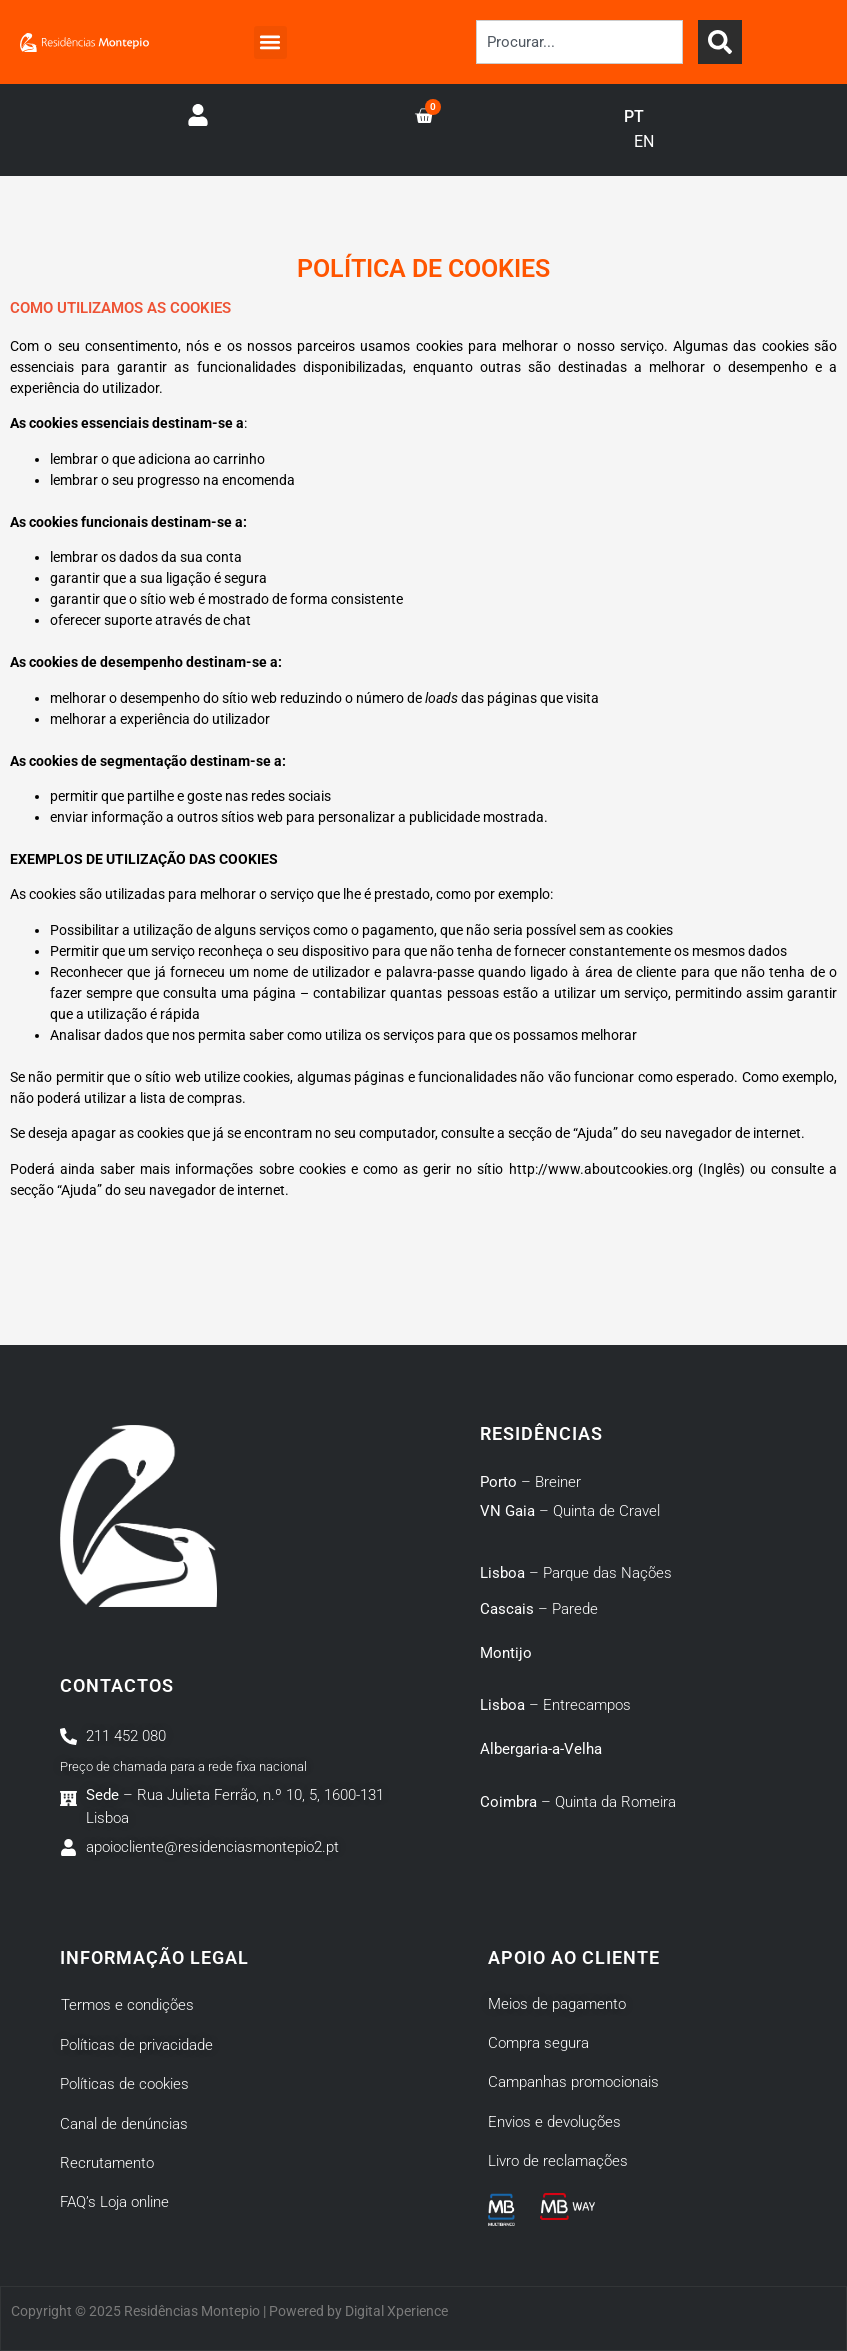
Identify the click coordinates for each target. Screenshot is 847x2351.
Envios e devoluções (554, 2122)
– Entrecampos (555, 1705)
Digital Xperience (396, 2311)
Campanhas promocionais (573, 2082)
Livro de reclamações (558, 2161)
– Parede (539, 1609)
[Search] (720, 42)
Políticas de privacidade (136, 2045)
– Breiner (530, 1482)
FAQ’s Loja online (114, 2202)
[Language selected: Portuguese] (649, 130)
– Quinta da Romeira (578, 1802)
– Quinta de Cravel (570, 1511)
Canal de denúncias (124, 2124)
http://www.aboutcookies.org (601, 1169)
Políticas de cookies (124, 2084)
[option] (644, 142)
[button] (270, 42)
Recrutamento (107, 2163)
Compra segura (538, 2043)
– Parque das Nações (576, 1573)
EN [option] (644, 141)
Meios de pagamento (557, 2004)
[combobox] (579, 42)
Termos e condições (127, 2005)
